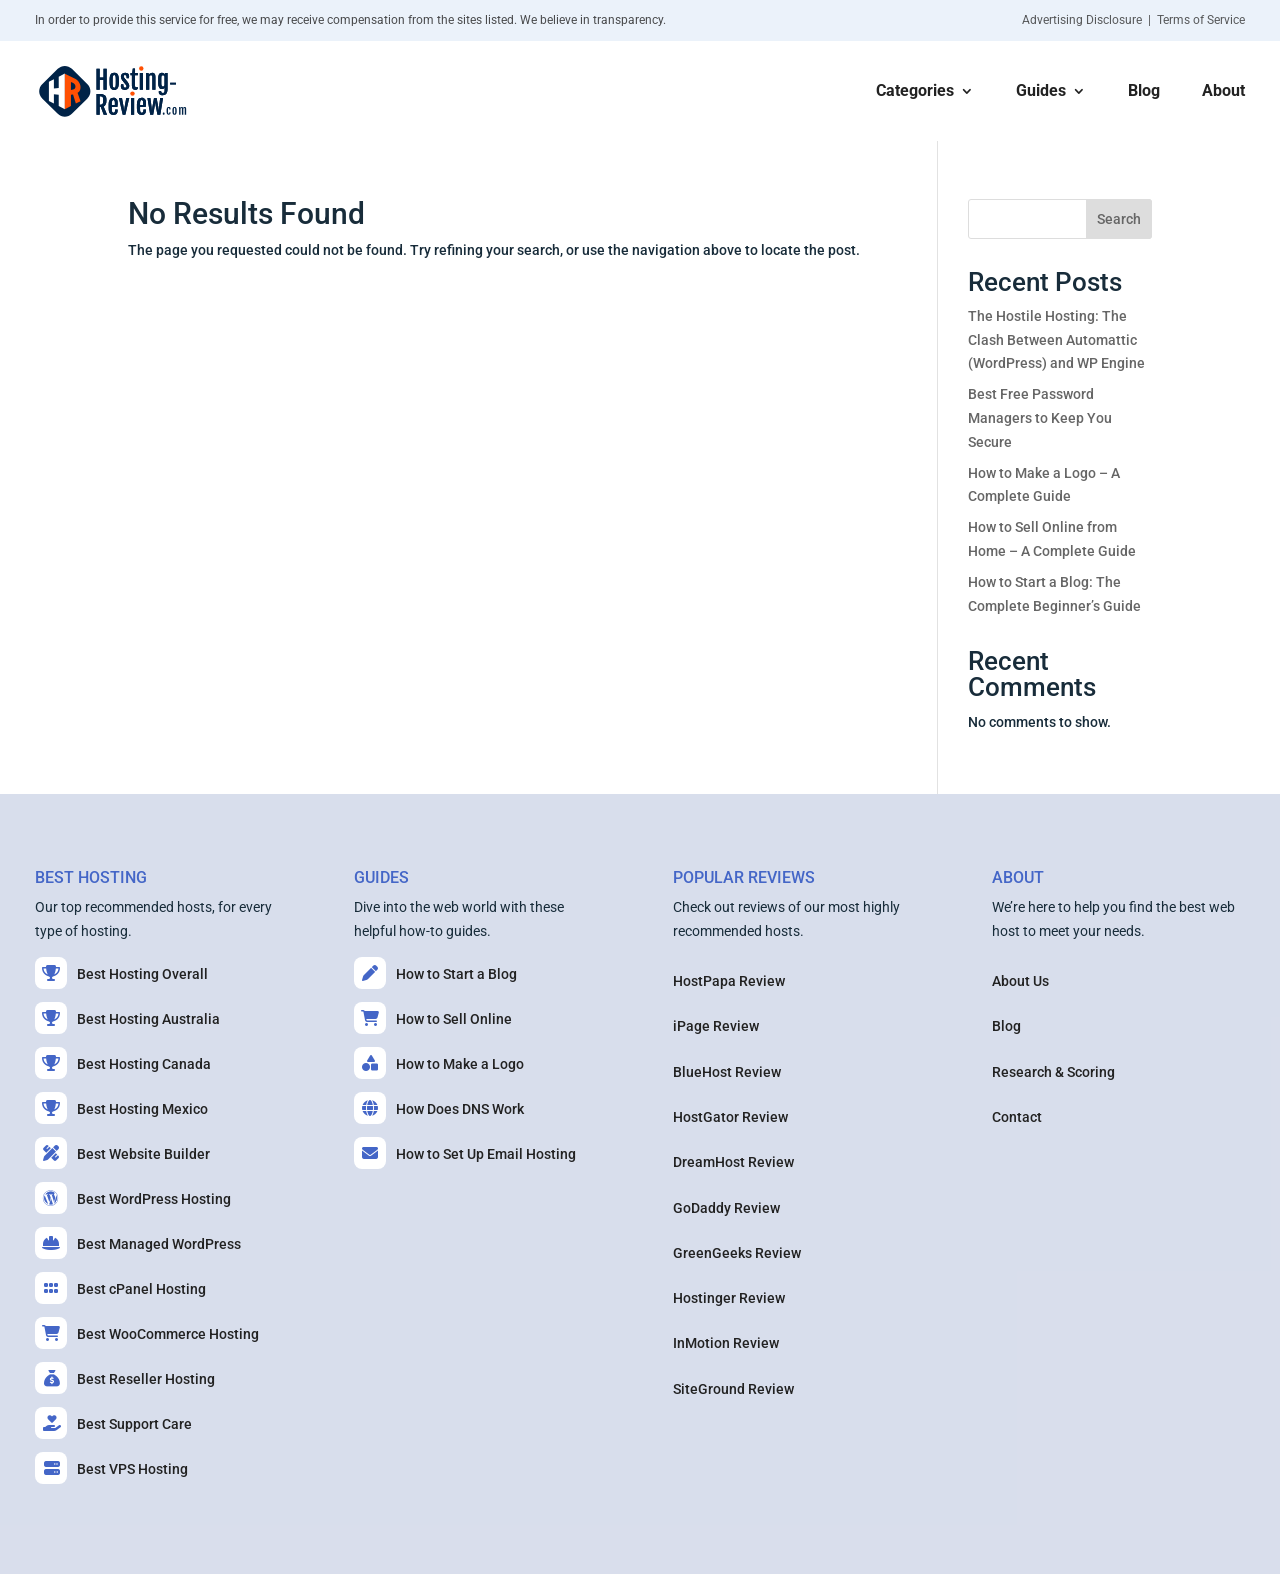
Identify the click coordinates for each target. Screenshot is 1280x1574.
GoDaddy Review (726, 1208)
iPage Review (716, 1026)
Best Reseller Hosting (125, 1378)
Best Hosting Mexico (121, 1108)
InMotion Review (726, 1343)
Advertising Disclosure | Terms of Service (1133, 20)
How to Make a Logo (439, 1063)
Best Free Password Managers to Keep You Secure (1040, 418)
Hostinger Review (729, 1298)
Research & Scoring (1053, 1072)
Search (1119, 219)
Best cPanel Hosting (120, 1288)
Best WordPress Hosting (133, 1198)
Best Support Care (113, 1423)
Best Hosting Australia (127, 1018)
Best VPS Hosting (111, 1468)
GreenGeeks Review (737, 1253)
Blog (1144, 92)
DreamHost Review (733, 1162)
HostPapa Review (729, 981)
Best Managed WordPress (138, 1243)
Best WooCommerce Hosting (147, 1333)
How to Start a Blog (435, 973)
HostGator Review (730, 1117)
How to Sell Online (433, 1018)
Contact (1017, 1117)
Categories (915, 92)
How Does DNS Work (439, 1108)
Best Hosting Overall (121, 973)
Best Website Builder (122, 1153)
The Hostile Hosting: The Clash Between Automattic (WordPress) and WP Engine (1056, 340)
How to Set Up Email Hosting (465, 1153)
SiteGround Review (733, 1389)
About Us (1020, 981)
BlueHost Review (727, 1072)
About (1223, 92)
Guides (1041, 92)
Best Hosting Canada (123, 1063)
